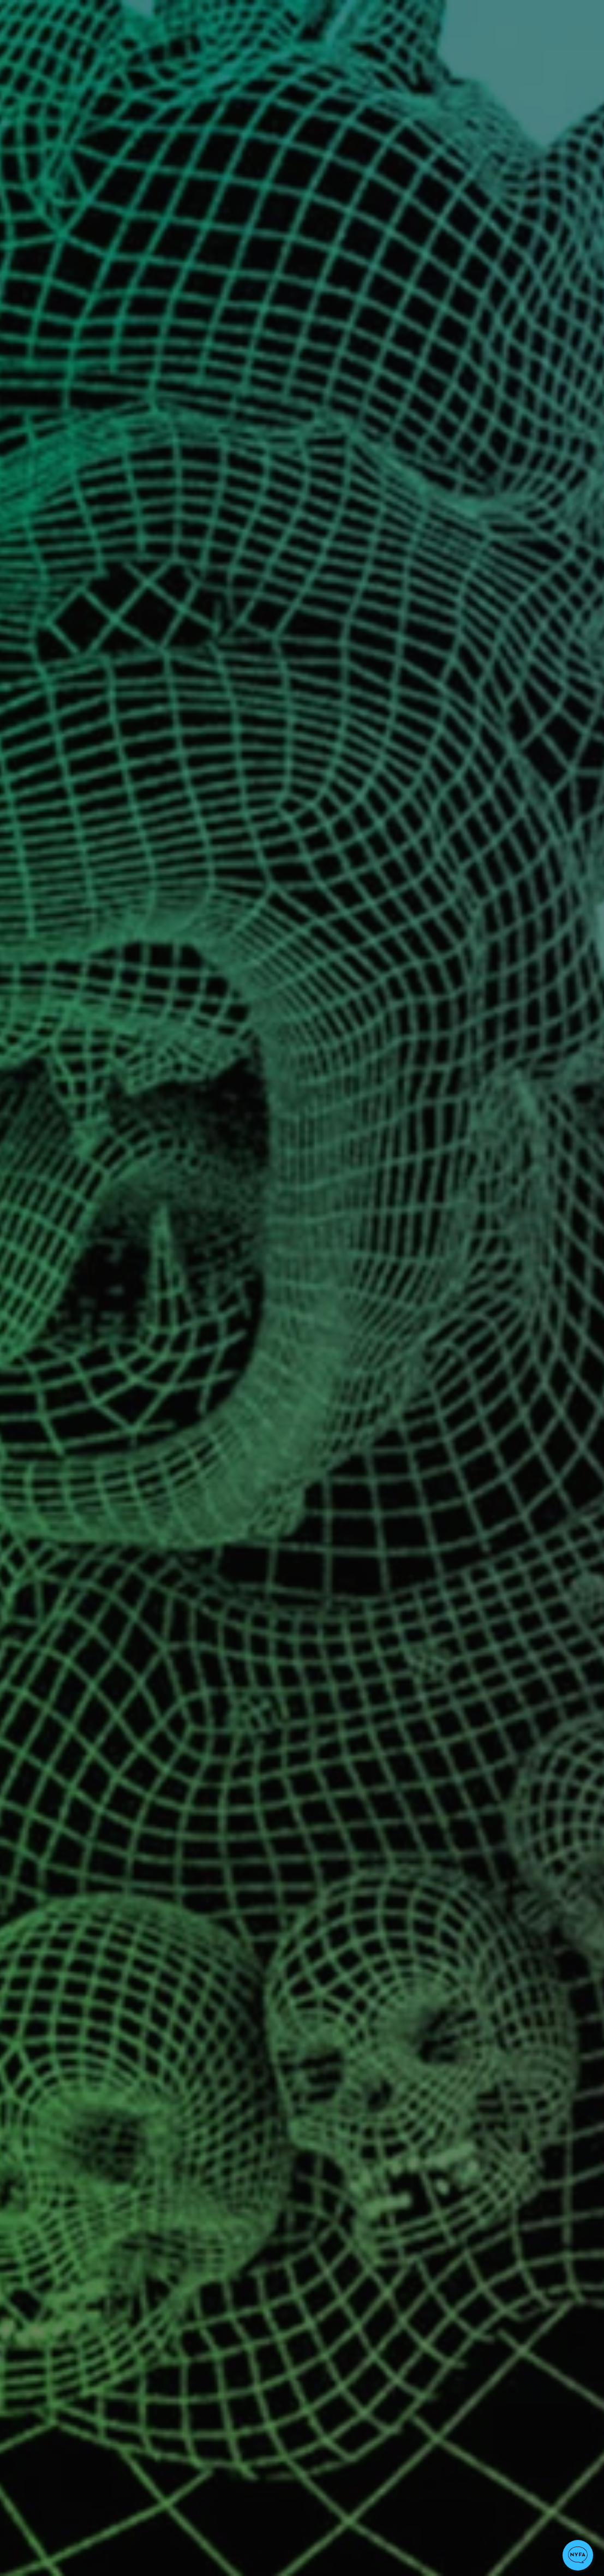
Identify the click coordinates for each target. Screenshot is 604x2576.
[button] (578, 2555)
